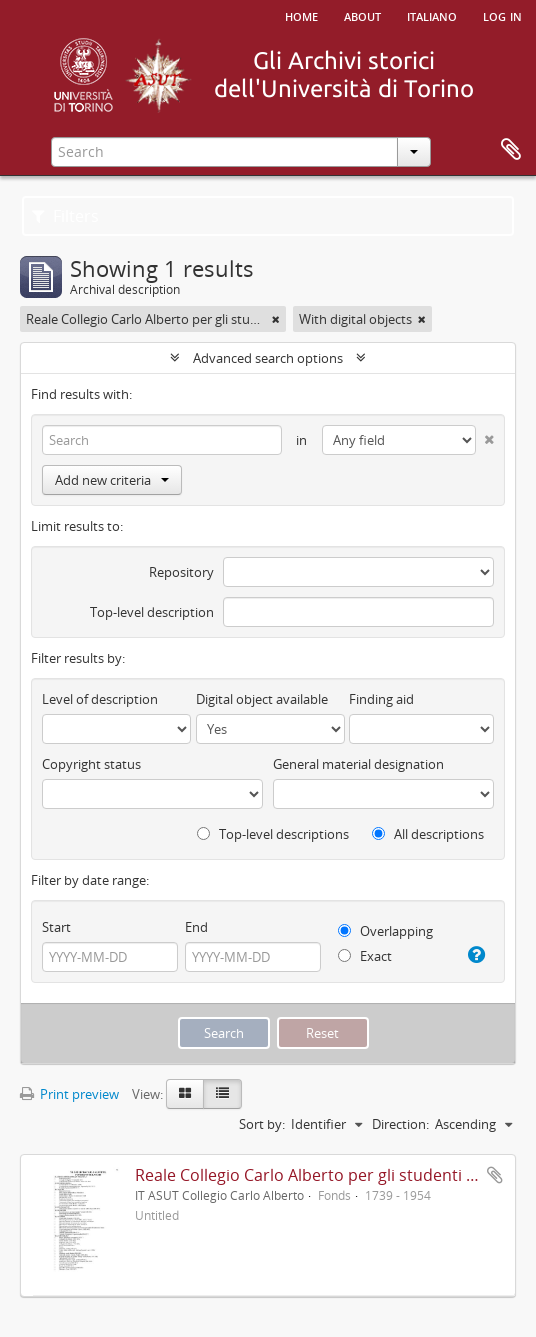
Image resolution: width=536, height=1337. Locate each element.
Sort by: (262, 1124)
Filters (65, 216)
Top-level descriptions (273, 834)
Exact (365, 956)
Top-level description (152, 612)
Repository (181, 572)
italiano (432, 15)
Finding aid (381, 699)
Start (56, 927)
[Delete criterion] (485, 435)
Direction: (400, 1124)
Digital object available (262, 699)
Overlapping (385, 931)
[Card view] (185, 1094)
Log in (502, 15)
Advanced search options (268, 358)
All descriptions (428, 834)
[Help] (476, 955)
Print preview (69, 1094)
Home (301, 15)
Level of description (100, 699)
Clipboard (511, 150)
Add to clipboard (495, 1175)
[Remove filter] (276, 319)
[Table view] (222, 1094)
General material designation (358, 764)
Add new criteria (112, 480)
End (196, 927)
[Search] (162, 440)
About (362, 15)
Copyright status (91, 764)
